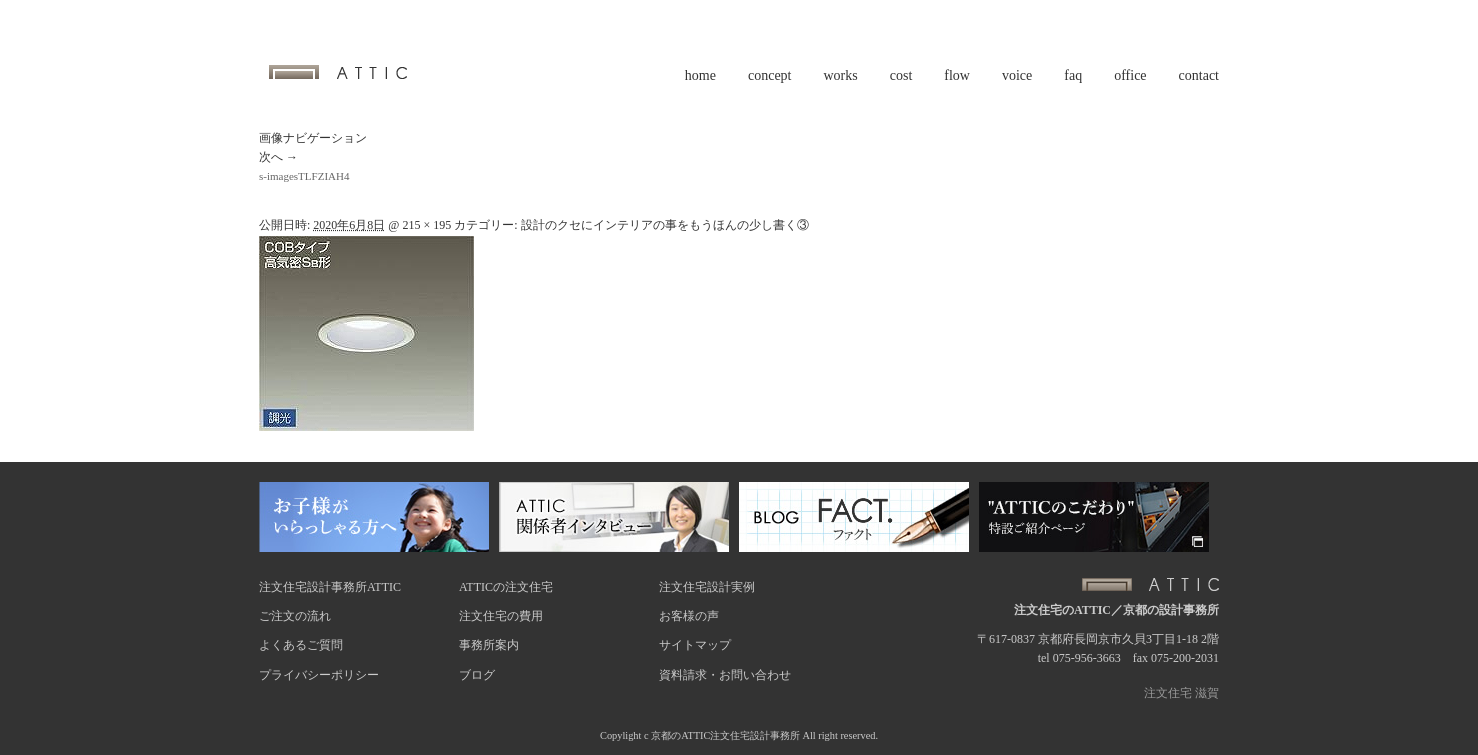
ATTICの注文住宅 (506, 587)
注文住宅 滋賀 (1181, 693)
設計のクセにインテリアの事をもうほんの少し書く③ (665, 225)
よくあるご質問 (301, 645)
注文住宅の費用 (501, 616)
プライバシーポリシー (319, 675)
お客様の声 (689, 616)
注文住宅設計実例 (707, 587)
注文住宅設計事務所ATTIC (330, 587)
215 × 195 (426, 225)
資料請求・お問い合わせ (725, 675)
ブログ (477, 675)
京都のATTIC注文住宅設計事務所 (725, 735)
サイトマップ (695, 645)
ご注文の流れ (295, 616)
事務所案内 (489, 645)
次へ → (278, 157)
